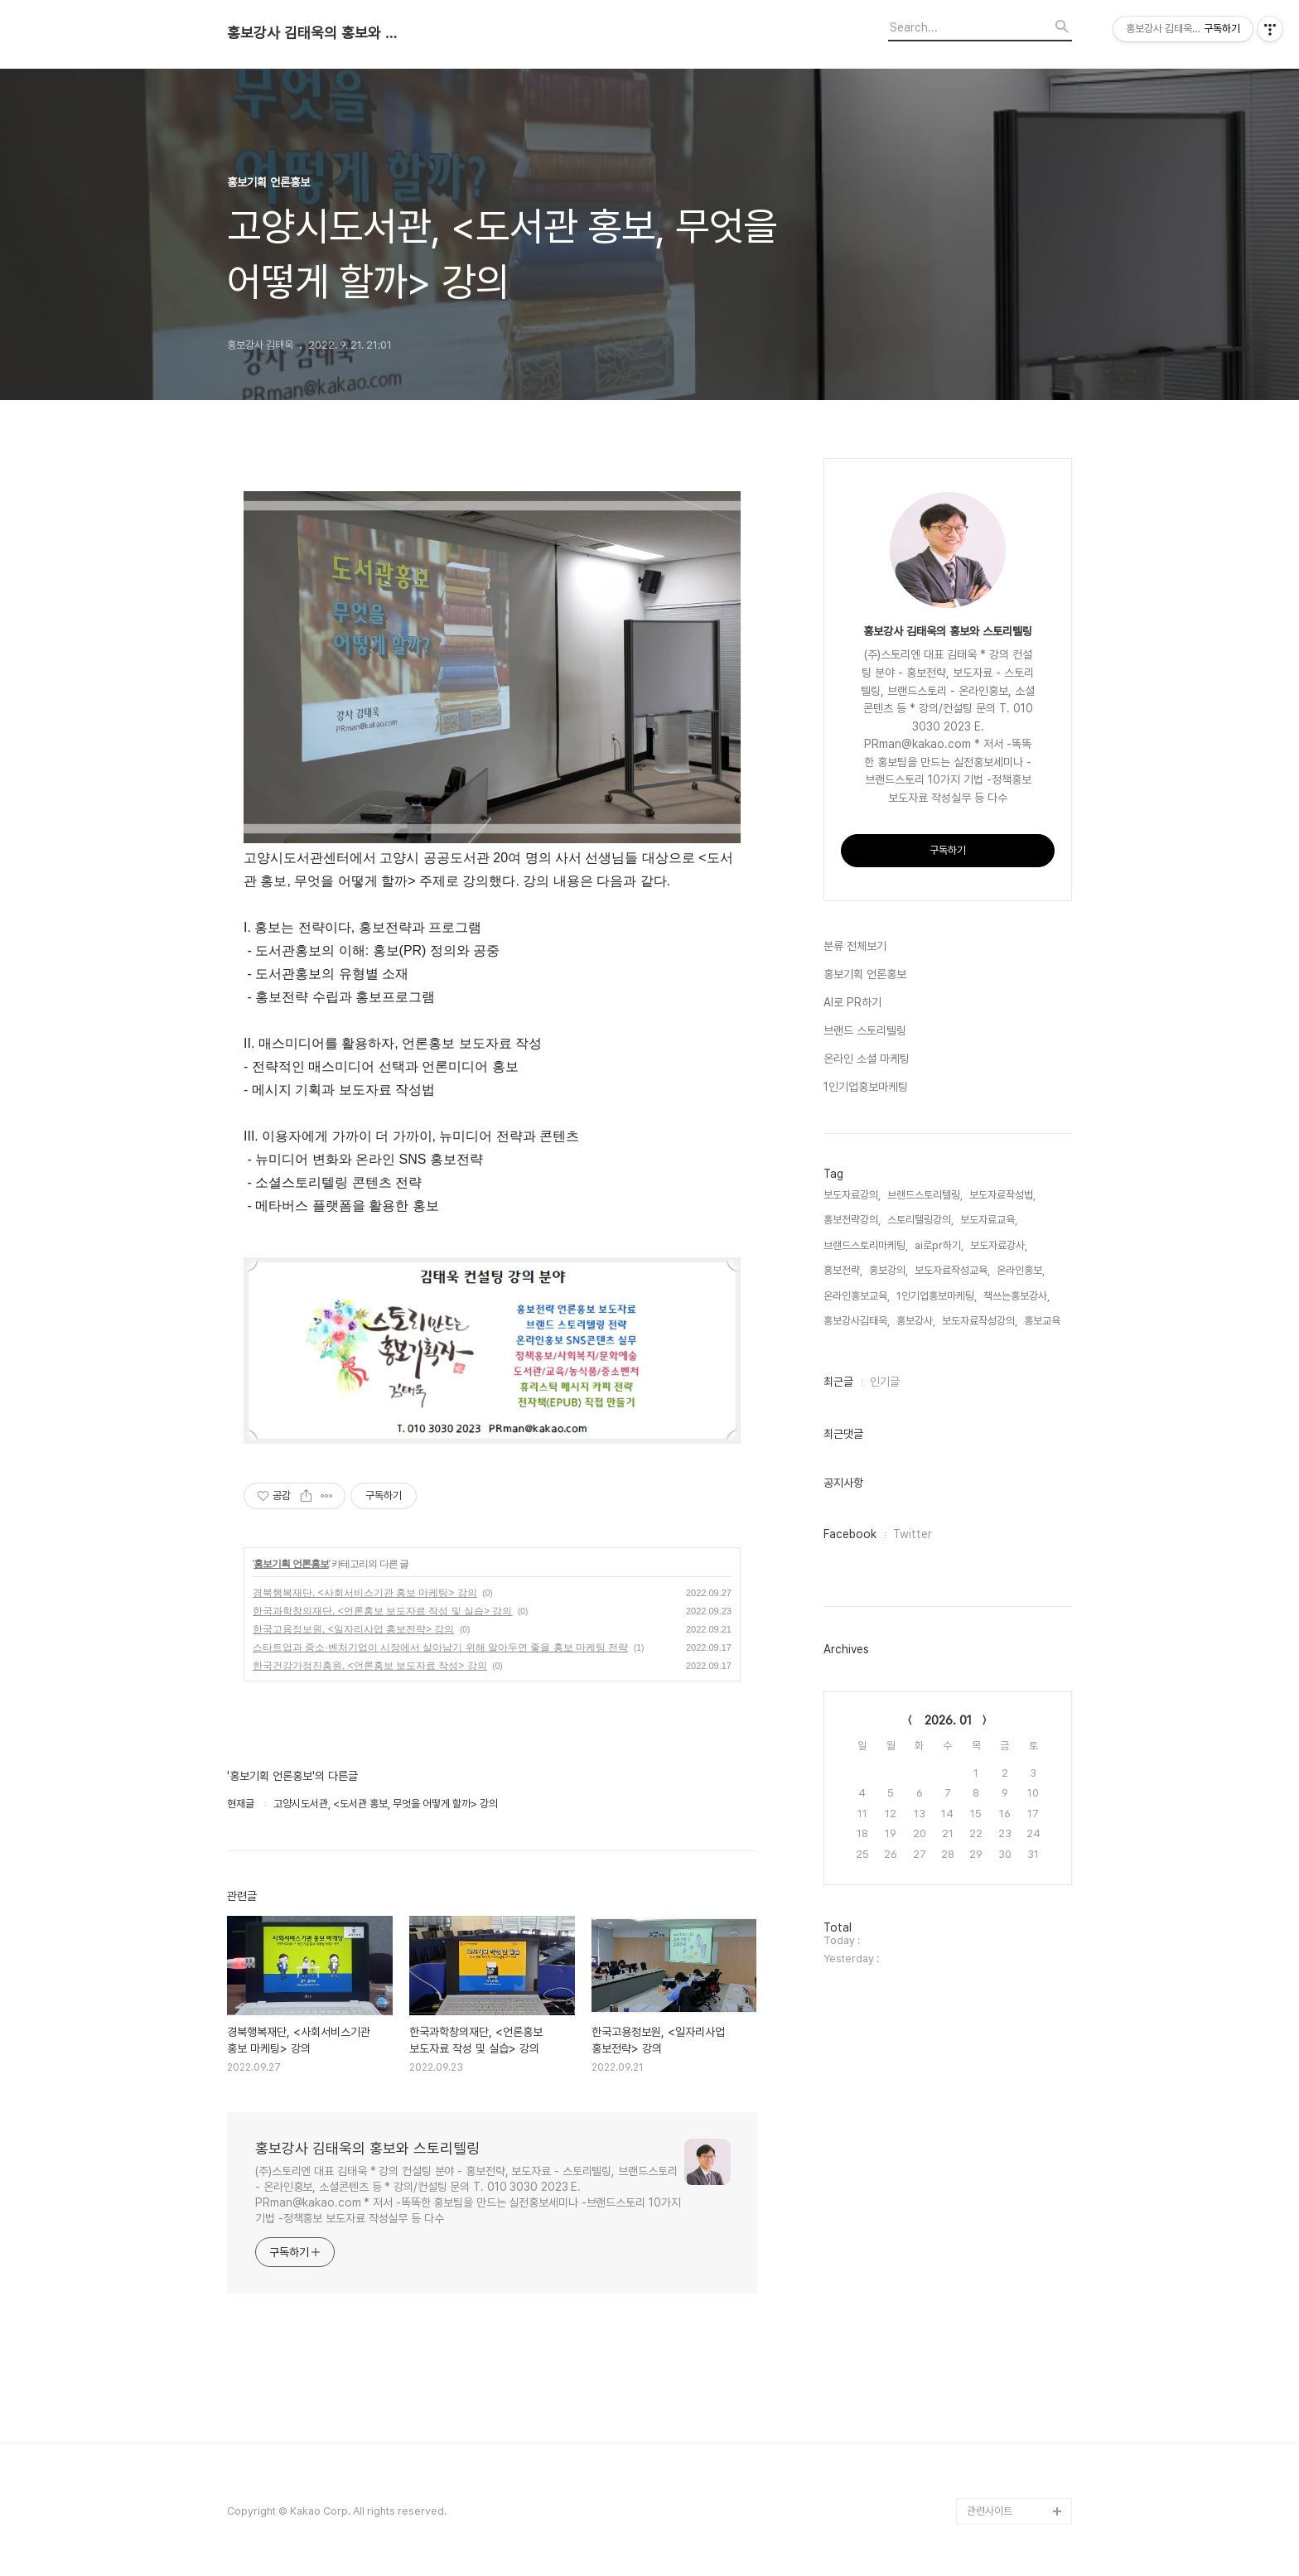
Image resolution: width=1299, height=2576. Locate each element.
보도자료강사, (998, 1245)
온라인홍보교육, (856, 1296)
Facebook (849, 1534)
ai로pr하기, (939, 1245)
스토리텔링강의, (920, 1219)
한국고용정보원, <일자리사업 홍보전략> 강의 (353, 1629)
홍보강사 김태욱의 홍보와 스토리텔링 (318, 33)
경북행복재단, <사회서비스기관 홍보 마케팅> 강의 (365, 1593)
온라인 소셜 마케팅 (866, 1058)
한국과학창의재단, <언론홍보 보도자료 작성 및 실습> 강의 (382, 1611)
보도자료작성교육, (952, 1270)
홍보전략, (842, 1270)
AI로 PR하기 (852, 1002)
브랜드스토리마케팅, (865, 1245)
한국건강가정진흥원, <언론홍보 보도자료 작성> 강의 (370, 1666)
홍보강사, (915, 1321)
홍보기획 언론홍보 (291, 1564)
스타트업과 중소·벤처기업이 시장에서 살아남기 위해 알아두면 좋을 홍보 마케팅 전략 (440, 1647)
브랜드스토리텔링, (925, 1195)
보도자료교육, (988, 1219)
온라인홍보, (1021, 1270)
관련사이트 (989, 2511)
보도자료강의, (852, 1195)
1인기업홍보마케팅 (865, 1086)
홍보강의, (888, 1270)
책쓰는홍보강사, (1016, 1296)
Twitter (912, 1534)
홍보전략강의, (852, 1219)
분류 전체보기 (854, 946)
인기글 (885, 1381)
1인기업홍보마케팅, (936, 1296)
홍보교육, (1043, 1321)
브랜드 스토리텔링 (864, 1030)
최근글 (838, 1381)
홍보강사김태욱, (856, 1321)
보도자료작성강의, (979, 1321)
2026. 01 (948, 1720)
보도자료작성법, (1002, 1195)
